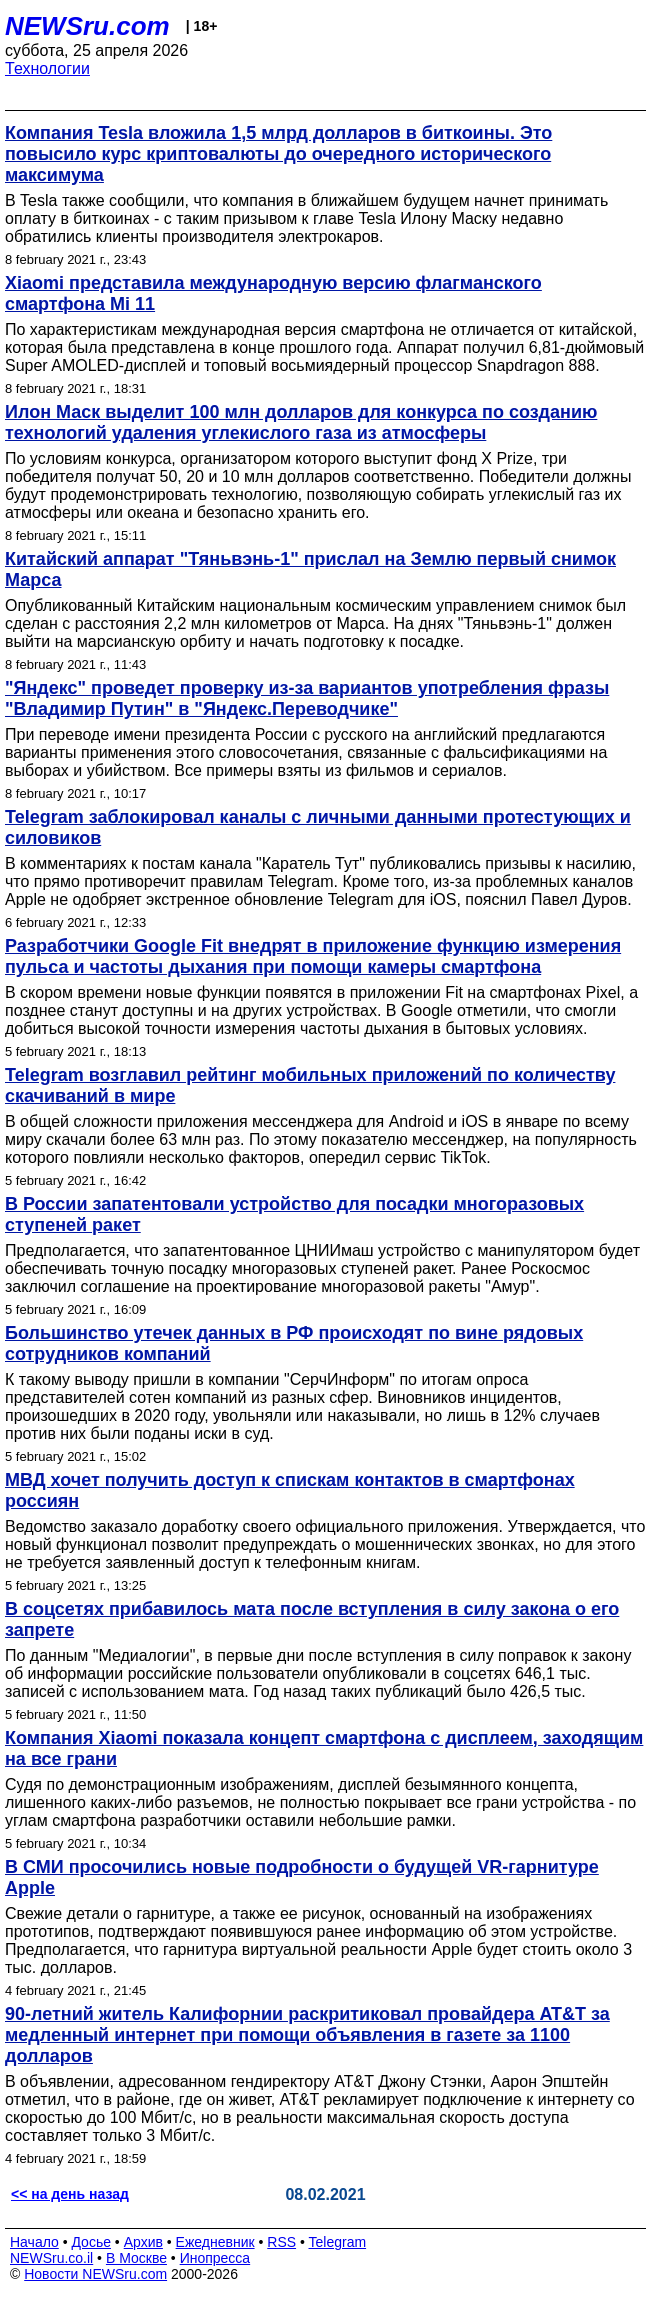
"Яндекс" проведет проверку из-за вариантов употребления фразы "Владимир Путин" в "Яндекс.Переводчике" (307, 698)
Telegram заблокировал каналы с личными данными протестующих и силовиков (318, 827)
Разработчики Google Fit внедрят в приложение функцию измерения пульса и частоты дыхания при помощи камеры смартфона (313, 956)
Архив (143, 2242)
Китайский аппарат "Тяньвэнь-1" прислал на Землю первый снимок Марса (310, 569)
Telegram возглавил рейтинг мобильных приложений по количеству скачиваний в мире (310, 1085)
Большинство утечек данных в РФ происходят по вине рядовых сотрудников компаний (294, 1343)
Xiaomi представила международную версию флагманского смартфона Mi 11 (273, 293)
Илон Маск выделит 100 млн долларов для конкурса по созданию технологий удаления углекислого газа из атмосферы (301, 422)
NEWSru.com (87, 26)
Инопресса (215, 2258)
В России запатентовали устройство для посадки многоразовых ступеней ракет (294, 1214)
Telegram (338, 2242)
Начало (34, 2242)
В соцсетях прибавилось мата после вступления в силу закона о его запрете (312, 1619)
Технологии (47, 68)
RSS (281, 2242)
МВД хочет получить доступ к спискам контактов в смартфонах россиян (290, 1490)
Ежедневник (215, 2242)
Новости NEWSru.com (95, 2274)
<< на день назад (70, 2194)
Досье (91, 2242)
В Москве (136, 2258)
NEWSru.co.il (51, 2258)
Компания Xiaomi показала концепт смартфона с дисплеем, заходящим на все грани (324, 1748)
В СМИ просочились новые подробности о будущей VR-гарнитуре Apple (302, 1877)
